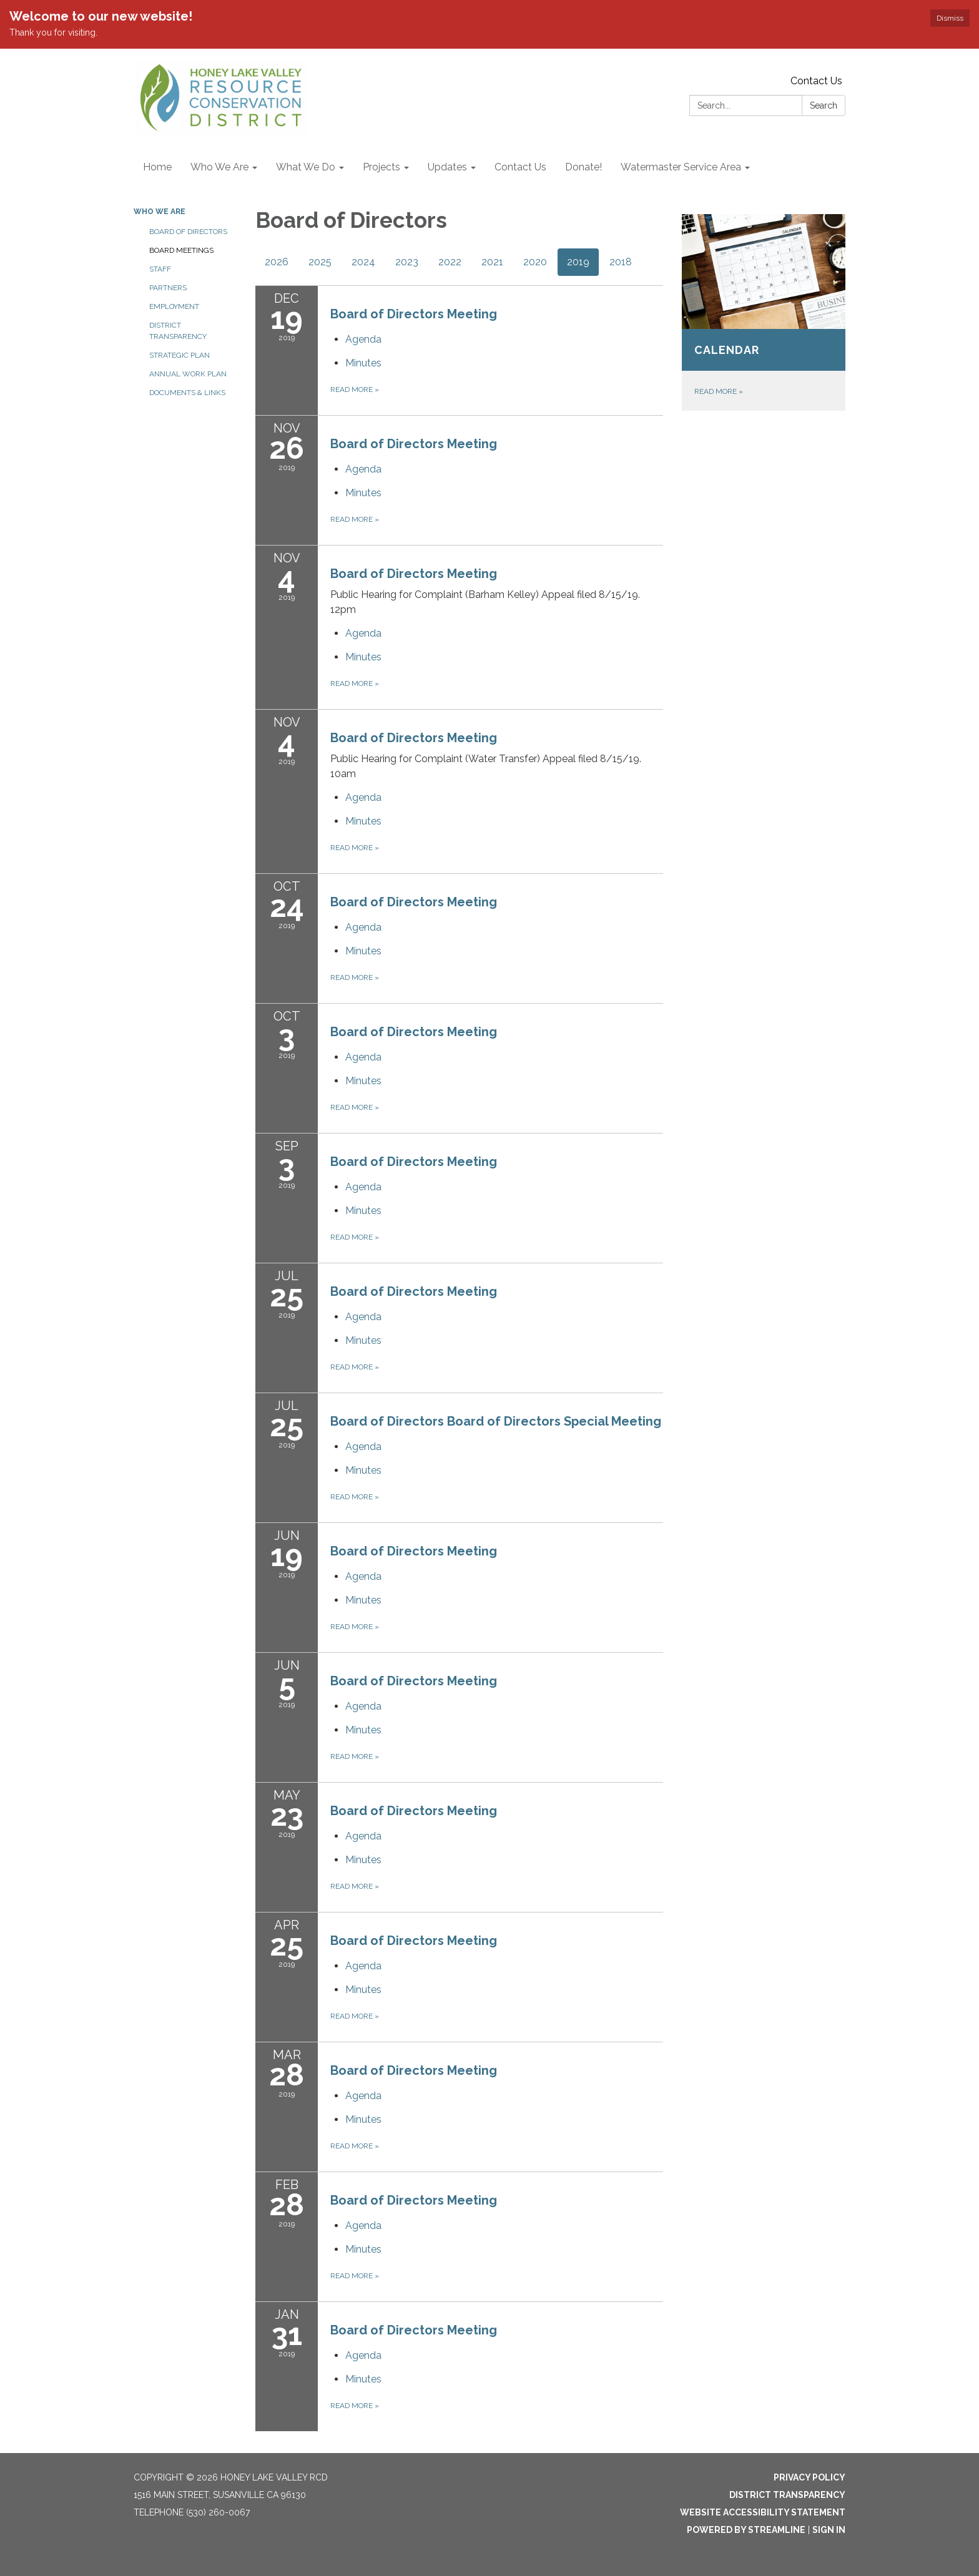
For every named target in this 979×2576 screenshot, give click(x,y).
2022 (449, 262)
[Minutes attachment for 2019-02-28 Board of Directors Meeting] (363, 2249)
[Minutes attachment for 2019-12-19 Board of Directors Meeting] (363, 363)
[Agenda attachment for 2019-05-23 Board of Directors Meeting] (363, 1836)
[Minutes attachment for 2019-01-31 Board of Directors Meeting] (363, 2379)
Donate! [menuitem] (583, 167)
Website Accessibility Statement (762, 2512)
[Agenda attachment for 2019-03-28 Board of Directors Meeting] (363, 2096)
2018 (620, 262)
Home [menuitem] (157, 167)
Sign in (828, 2530)
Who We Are (159, 211)
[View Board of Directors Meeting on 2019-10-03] (496, 1031)
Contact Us (816, 81)
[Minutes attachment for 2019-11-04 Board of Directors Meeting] (363, 657)
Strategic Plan (179, 355)
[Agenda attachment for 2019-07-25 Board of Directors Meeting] (363, 1317)
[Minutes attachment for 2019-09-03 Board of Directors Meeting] (363, 1211)
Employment (174, 306)
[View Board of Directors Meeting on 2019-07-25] (496, 1291)
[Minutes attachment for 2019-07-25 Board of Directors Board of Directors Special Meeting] (363, 1470)
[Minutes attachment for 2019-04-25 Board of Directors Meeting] (363, 1990)
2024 (363, 262)
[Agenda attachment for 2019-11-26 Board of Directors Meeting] (363, 469)
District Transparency (178, 331)
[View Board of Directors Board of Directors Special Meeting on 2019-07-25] (496, 1421)
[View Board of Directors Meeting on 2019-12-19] (496, 314)
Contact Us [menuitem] (520, 167)
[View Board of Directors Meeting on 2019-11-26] (496, 443)
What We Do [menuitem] (305, 167)
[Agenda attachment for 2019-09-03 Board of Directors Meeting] (363, 1187)
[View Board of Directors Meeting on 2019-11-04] (496, 590)
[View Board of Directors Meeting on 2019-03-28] (496, 2070)
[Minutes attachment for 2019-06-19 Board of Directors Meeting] (363, 1600)
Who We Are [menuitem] (219, 167)
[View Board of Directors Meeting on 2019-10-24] (496, 902)
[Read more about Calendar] (764, 312)
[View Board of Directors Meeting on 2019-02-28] (496, 2200)
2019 (578, 262)
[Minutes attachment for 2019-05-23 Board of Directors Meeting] (363, 1860)
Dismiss (950, 18)
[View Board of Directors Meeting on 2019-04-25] (496, 1940)
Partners (168, 287)
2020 (535, 262)
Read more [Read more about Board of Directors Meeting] (354, 389)
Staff (160, 269)
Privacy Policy (809, 2477)
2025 (320, 262)
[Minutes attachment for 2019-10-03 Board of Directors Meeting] (363, 1081)
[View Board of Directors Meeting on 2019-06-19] (496, 1551)
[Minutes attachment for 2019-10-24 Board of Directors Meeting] (363, 951)
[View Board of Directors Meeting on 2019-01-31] (496, 2330)
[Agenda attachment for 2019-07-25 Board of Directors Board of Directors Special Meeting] (363, 1446)
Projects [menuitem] (381, 167)
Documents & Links (187, 392)
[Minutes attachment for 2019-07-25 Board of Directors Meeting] (363, 1340)
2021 (492, 262)
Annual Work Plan (188, 374)
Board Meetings (181, 250)
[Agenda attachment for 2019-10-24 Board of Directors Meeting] (363, 927)
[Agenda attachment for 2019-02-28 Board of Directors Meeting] (363, 2225)
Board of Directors (188, 231)
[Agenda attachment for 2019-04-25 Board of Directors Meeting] (363, 1966)
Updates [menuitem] (447, 167)
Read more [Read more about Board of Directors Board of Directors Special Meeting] (354, 1496)
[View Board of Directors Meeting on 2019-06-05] (496, 1681)
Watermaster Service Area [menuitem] (681, 167)
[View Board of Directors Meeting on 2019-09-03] (496, 1161)
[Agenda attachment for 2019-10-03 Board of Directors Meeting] (363, 1057)
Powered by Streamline (746, 2530)
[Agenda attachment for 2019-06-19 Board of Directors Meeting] (363, 1576)
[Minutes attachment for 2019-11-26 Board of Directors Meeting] (363, 493)
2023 (406, 262)
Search (823, 105)
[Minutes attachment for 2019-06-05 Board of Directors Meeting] (363, 1730)
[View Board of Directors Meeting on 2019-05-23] (496, 1810)
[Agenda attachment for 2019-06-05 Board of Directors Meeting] (363, 1706)
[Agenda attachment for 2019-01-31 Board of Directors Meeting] (363, 2355)
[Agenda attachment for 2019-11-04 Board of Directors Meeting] (363, 633)
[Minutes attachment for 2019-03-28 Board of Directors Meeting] (363, 2119)
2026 (276, 262)
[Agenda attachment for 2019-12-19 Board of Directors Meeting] (363, 339)
